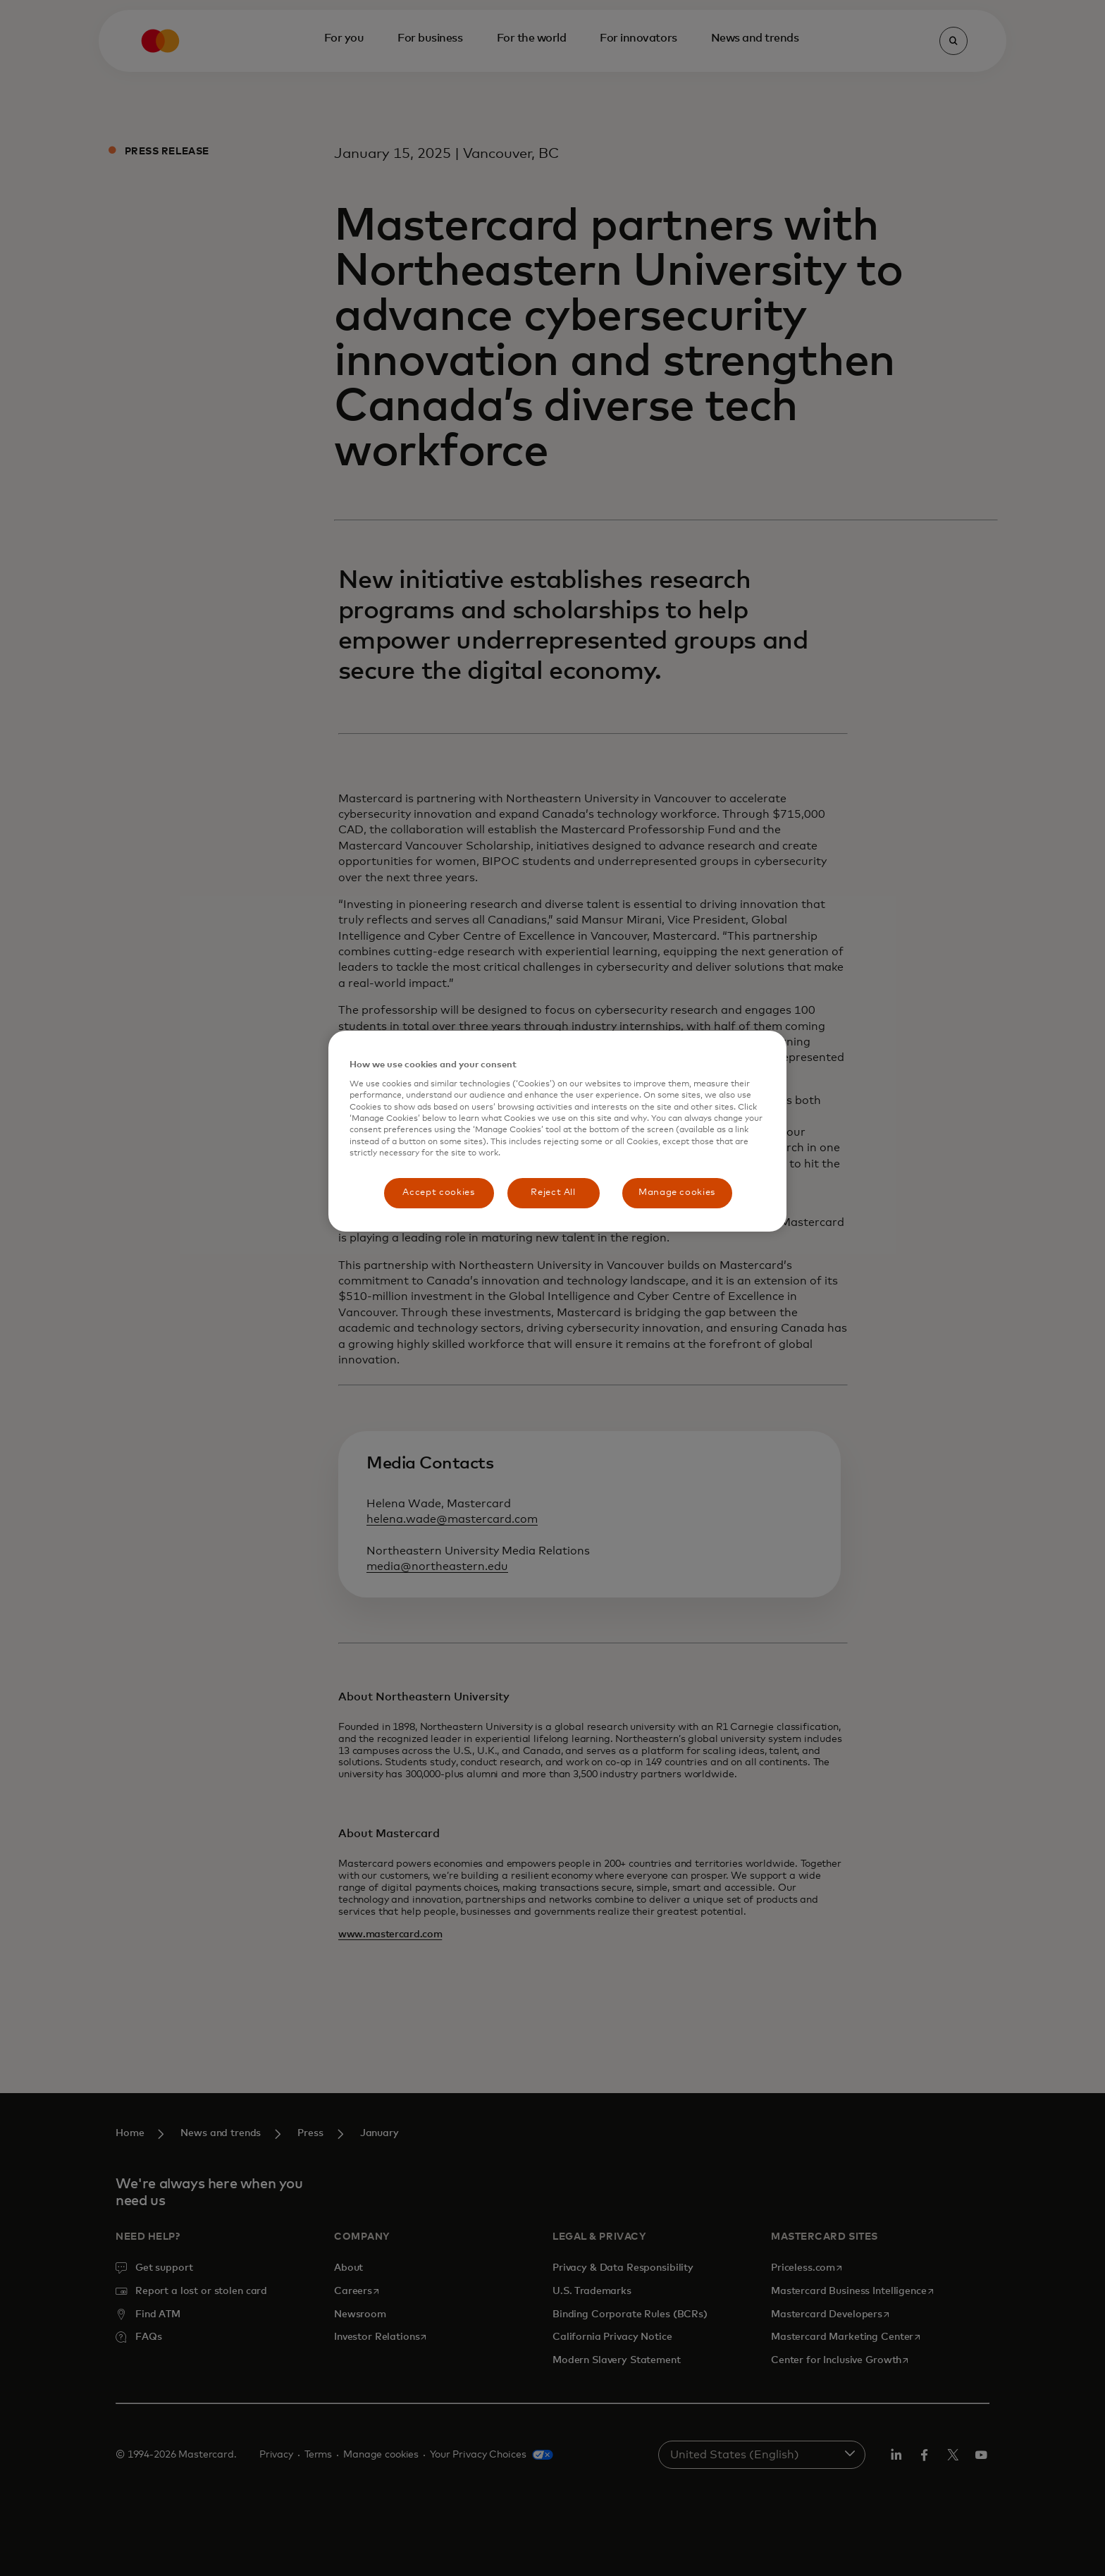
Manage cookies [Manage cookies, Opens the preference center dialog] (676, 1192)
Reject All (553, 1192)
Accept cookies (438, 1192)
